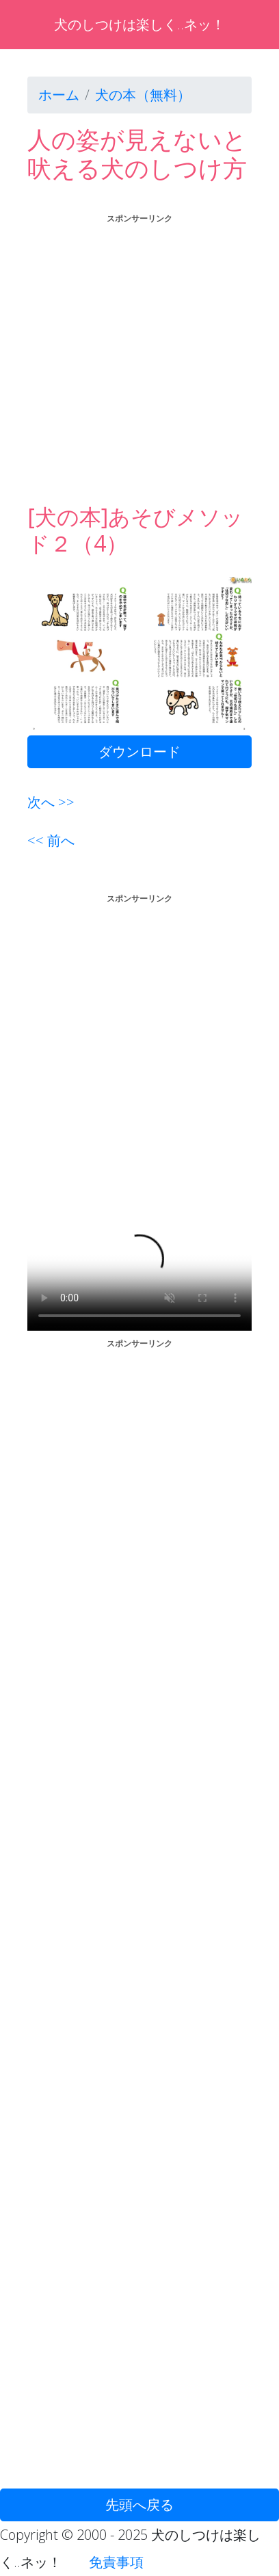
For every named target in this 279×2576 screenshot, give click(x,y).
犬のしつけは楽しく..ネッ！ (139, 24)
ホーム (58, 94)
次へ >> (51, 802)
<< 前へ (51, 840)
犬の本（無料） (143, 94)
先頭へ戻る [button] (139, 2504)
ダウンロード (139, 751)
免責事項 (116, 2562)
